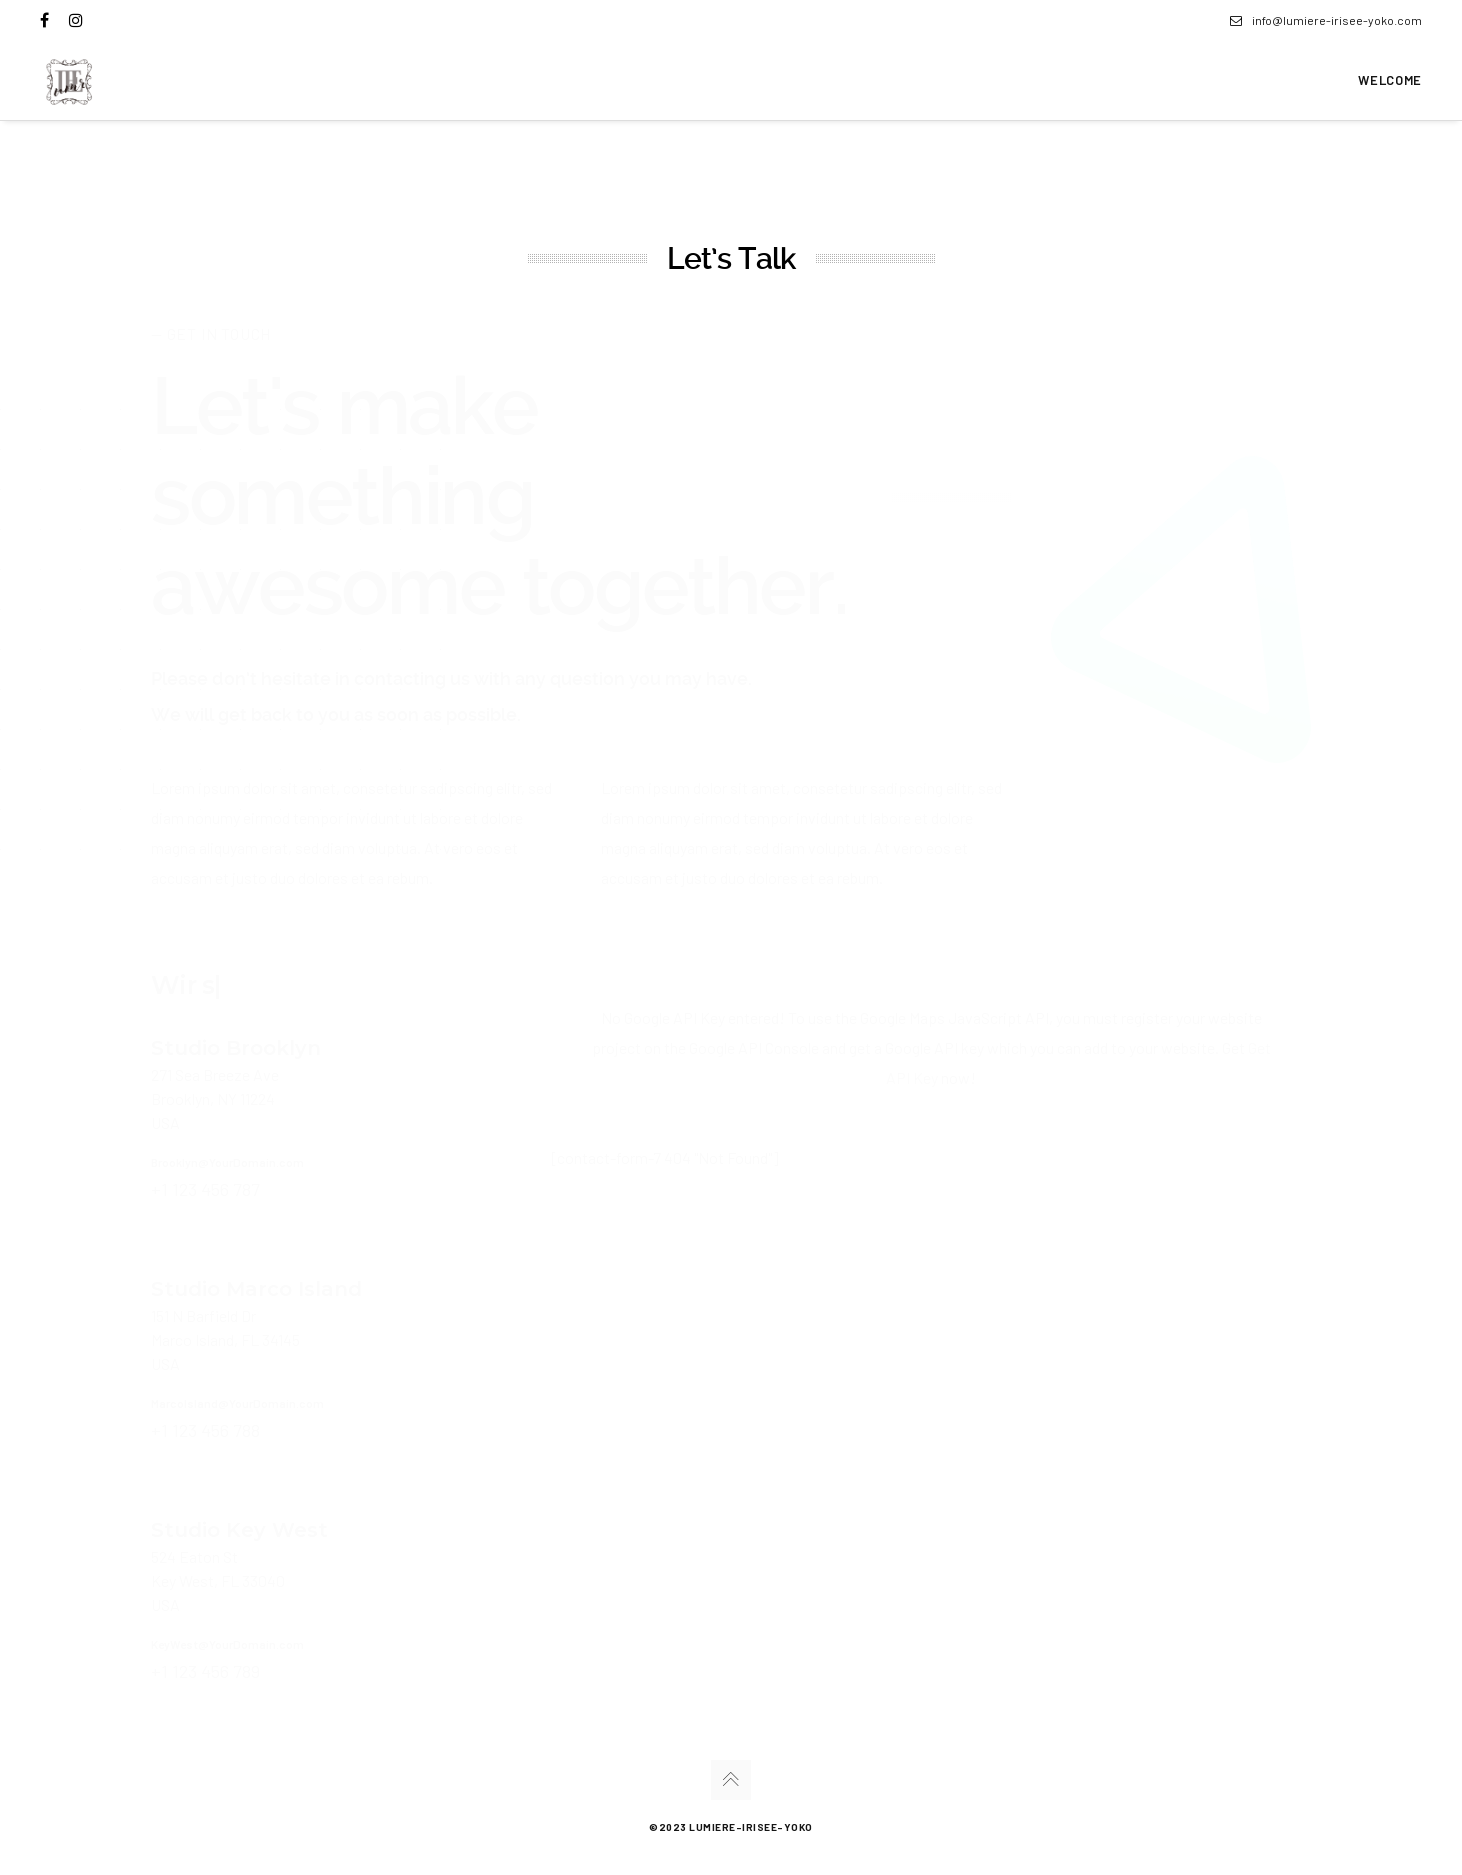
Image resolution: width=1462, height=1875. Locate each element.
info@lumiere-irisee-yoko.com (1326, 20)
